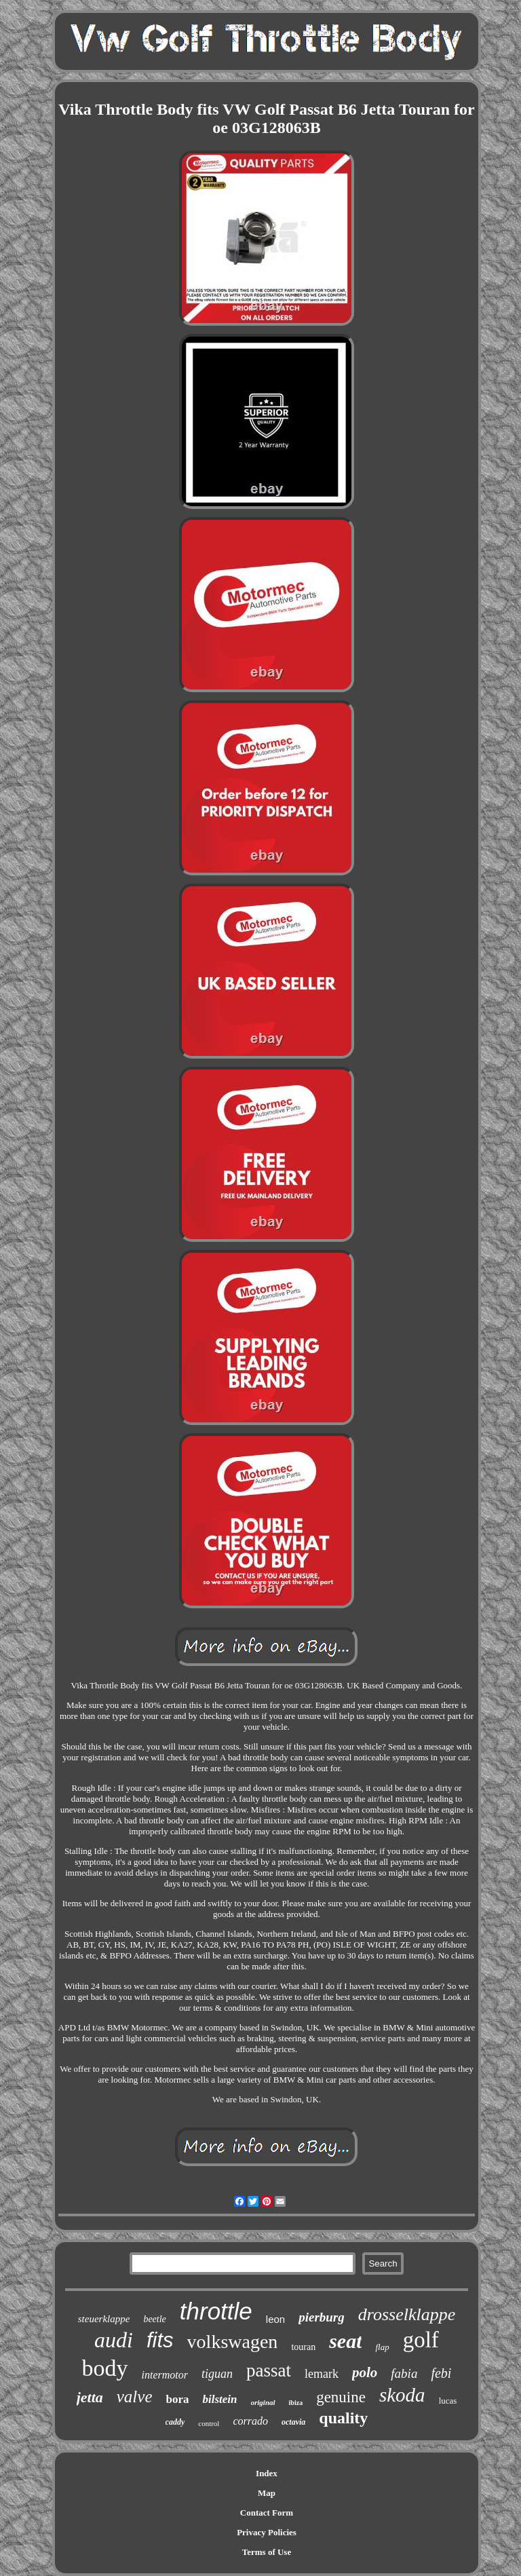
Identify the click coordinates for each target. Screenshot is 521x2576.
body (105, 2368)
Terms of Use (266, 2552)
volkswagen (232, 2341)
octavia (293, 2422)
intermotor (165, 2375)
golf (421, 2340)
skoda (402, 2395)
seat (345, 2341)
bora (177, 2399)
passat (268, 2370)
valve (135, 2396)
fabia (404, 2373)
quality (343, 2418)
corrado (250, 2421)
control (208, 2423)
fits (160, 2340)
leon (275, 2319)
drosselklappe (406, 2314)
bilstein (219, 2399)
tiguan (217, 2374)
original (263, 2402)
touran (303, 2347)
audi (113, 2340)
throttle (216, 2311)
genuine (341, 2397)
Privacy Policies (266, 2532)
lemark (322, 2374)
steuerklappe (104, 2318)
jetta (90, 2397)
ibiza (296, 2402)
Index (266, 2473)
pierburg (321, 2317)
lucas (448, 2400)
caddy (175, 2422)
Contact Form (266, 2512)
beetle (154, 2319)
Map (266, 2493)
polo (364, 2372)
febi (441, 2373)
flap (382, 2347)
